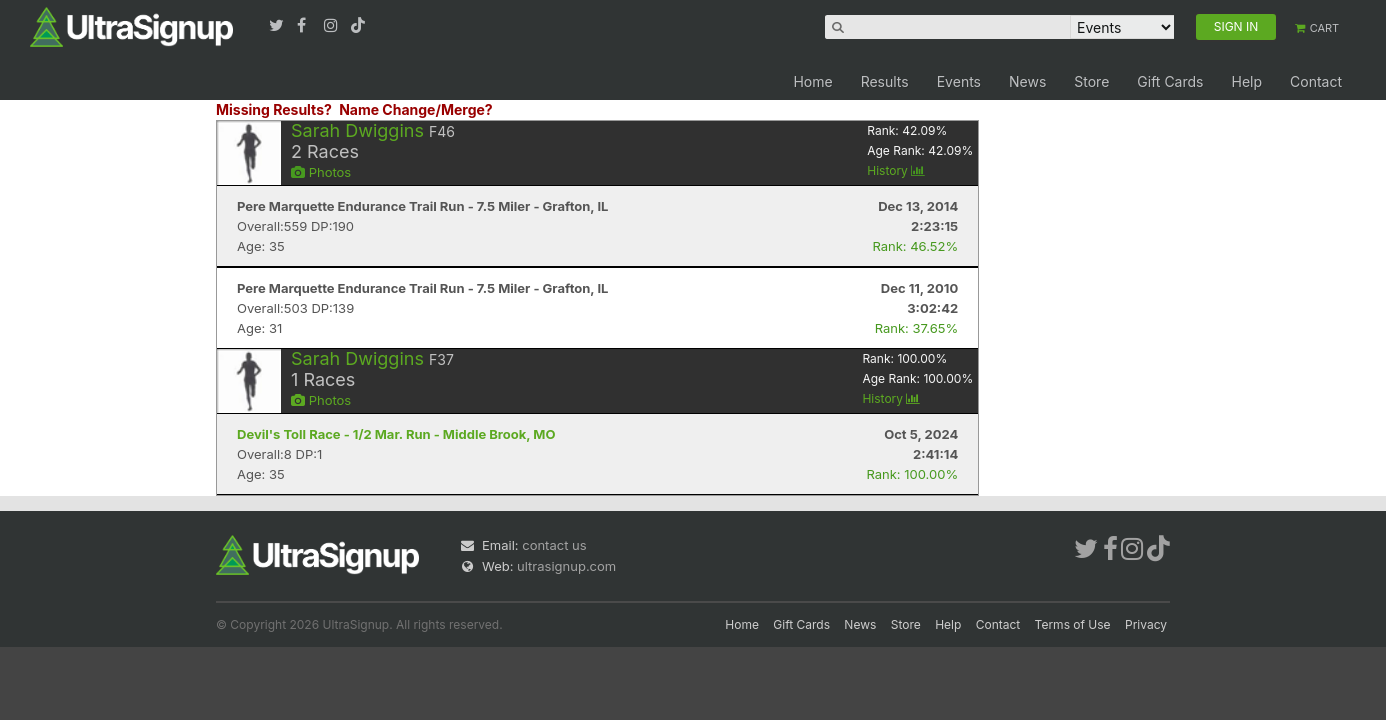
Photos (321, 172)
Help (1246, 81)
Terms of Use (1073, 624)
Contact (1316, 81)
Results (885, 81)
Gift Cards (1170, 81)
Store (1091, 81)
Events (959, 81)
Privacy (1146, 624)
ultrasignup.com (566, 566)
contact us (554, 545)
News (1027, 81)
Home (812, 81)
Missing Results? (274, 109)
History (896, 170)
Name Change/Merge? (416, 109)
